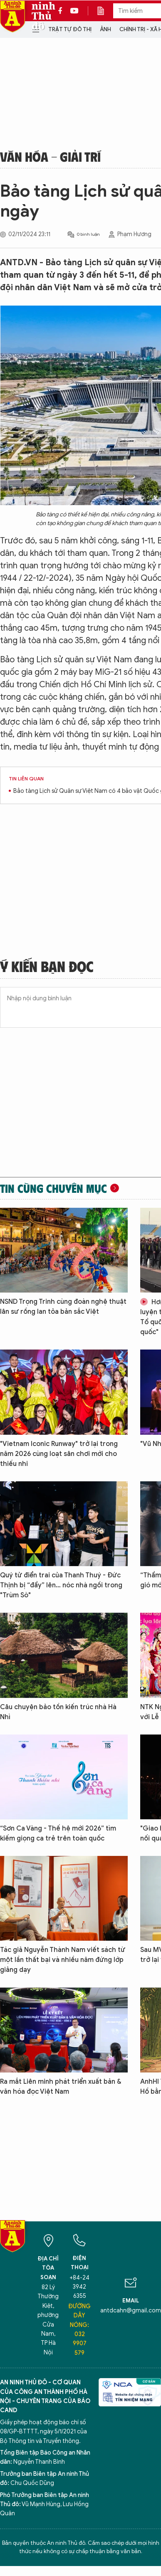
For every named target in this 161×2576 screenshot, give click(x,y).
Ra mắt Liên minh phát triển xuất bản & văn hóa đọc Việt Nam (60, 2087)
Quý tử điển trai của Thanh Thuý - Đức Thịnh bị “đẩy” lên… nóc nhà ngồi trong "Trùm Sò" (61, 1585)
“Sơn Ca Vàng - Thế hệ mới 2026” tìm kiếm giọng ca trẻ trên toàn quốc (58, 1833)
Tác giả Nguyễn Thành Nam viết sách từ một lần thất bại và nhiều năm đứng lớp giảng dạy (62, 1960)
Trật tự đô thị (70, 29)
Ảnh (105, 29)
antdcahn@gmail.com (130, 2310)
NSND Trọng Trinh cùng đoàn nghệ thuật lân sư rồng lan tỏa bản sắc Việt (63, 1307)
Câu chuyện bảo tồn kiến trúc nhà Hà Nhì (58, 1712)
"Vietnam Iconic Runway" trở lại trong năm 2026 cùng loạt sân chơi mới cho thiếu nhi (59, 1454)
